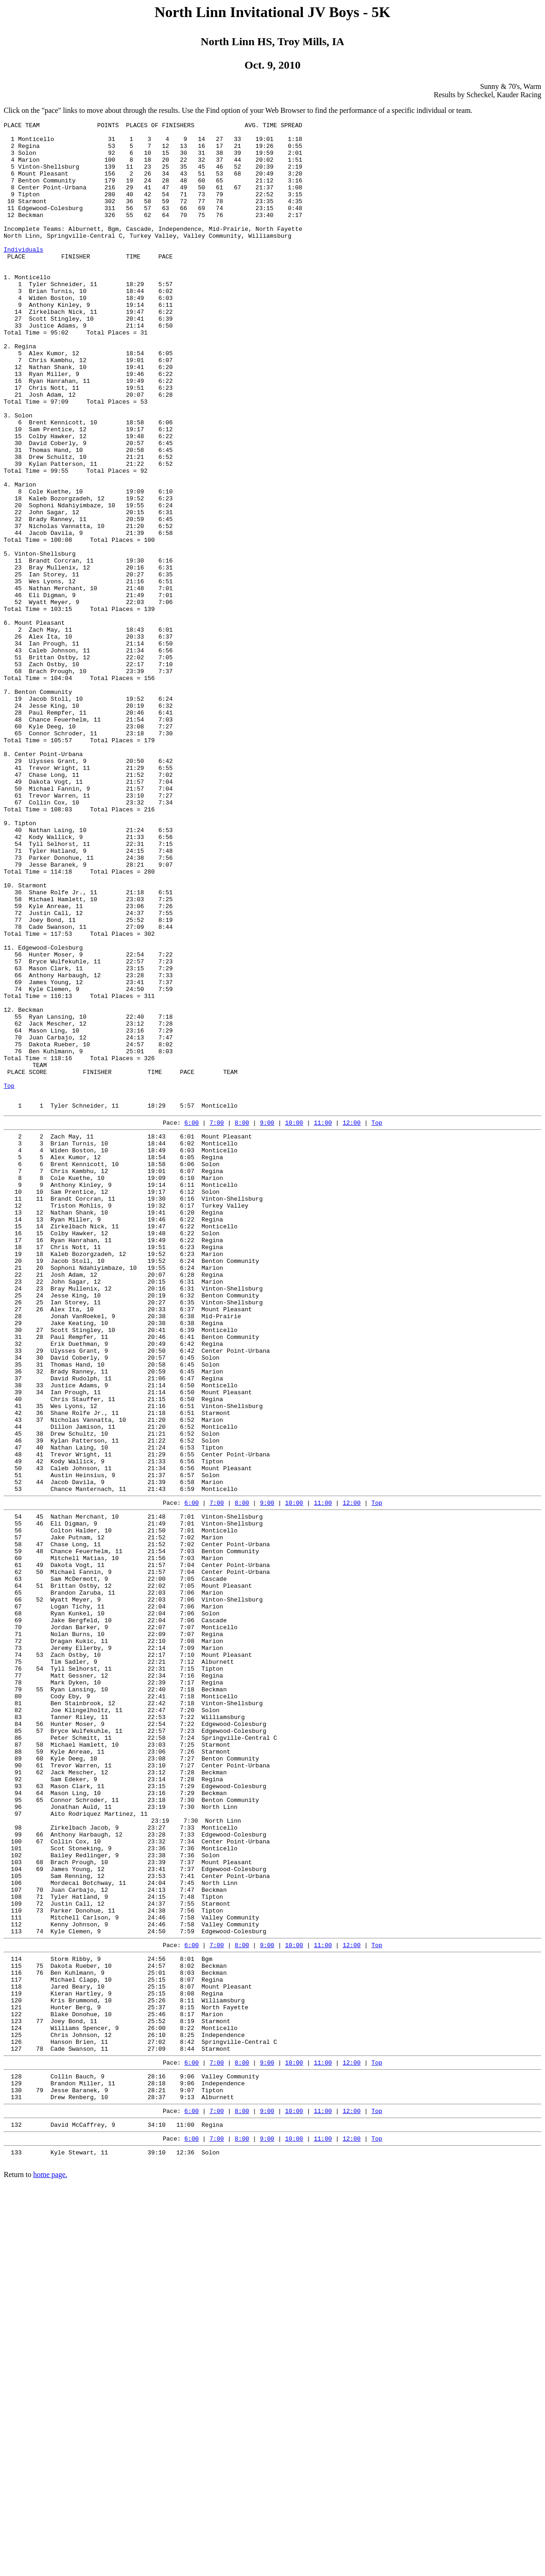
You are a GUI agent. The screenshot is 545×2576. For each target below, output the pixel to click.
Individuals (23, 275)
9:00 (267, 1320)
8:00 (242, 1320)
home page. (50, 2564)
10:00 (294, 1320)
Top (9, 1279)
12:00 (352, 1320)
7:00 (216, 1320)
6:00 (191, 1320)
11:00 (323, 1320)
